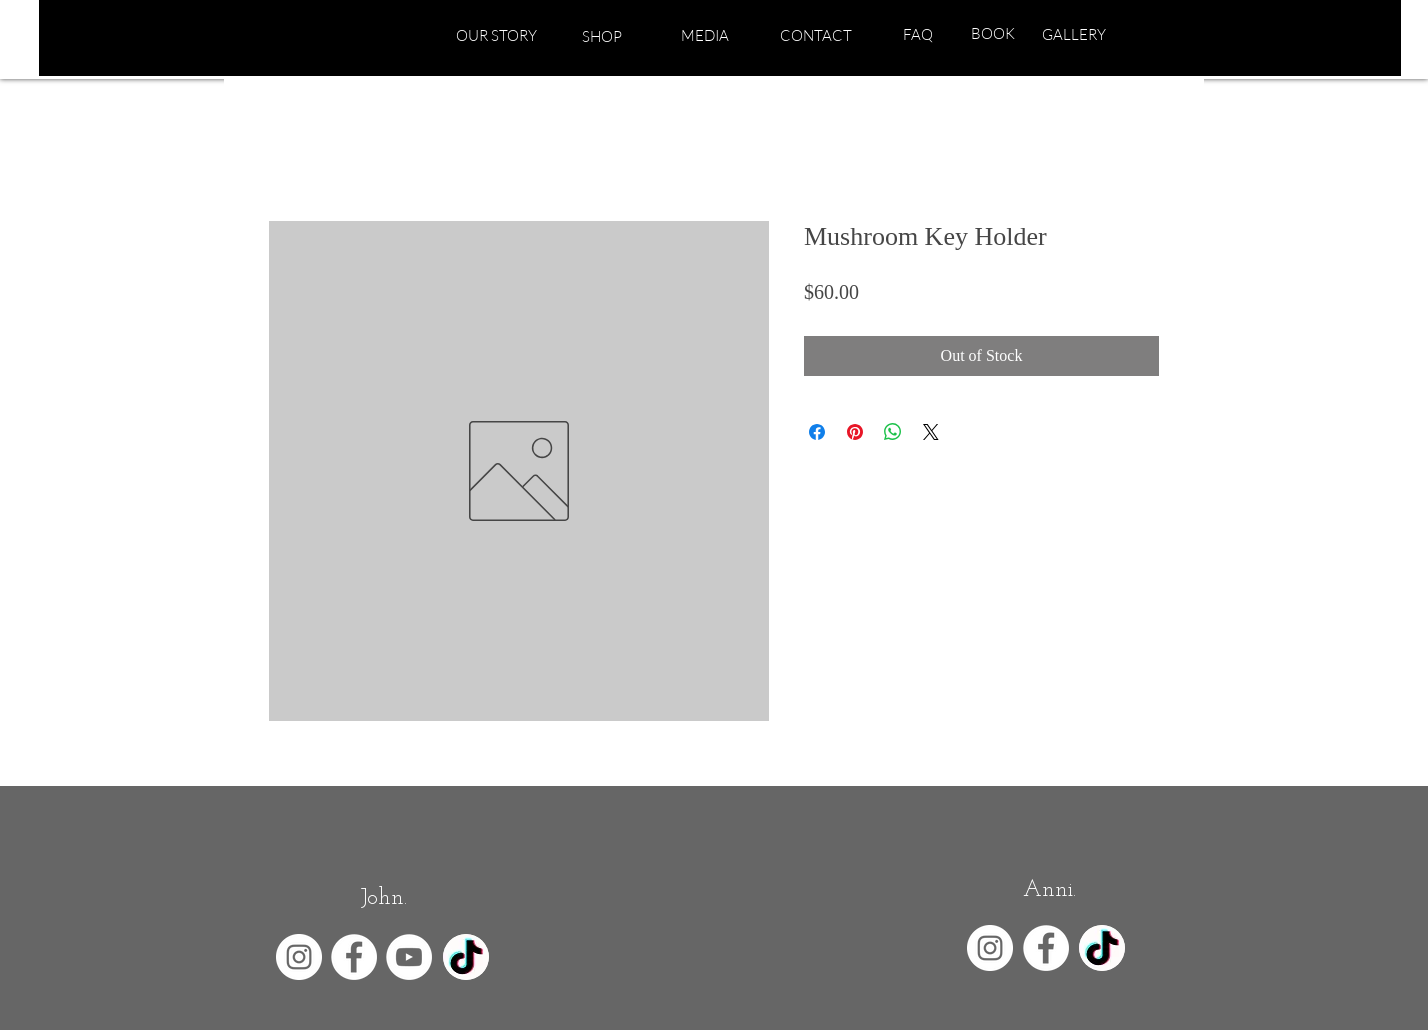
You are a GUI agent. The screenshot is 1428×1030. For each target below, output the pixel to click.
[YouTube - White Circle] (409, 957)
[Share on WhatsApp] (893, 432)
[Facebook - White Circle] (354, 957)
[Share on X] (931, 432)
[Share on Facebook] (817, 432)
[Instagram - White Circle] (299, 957)
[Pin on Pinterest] (855, 432)
